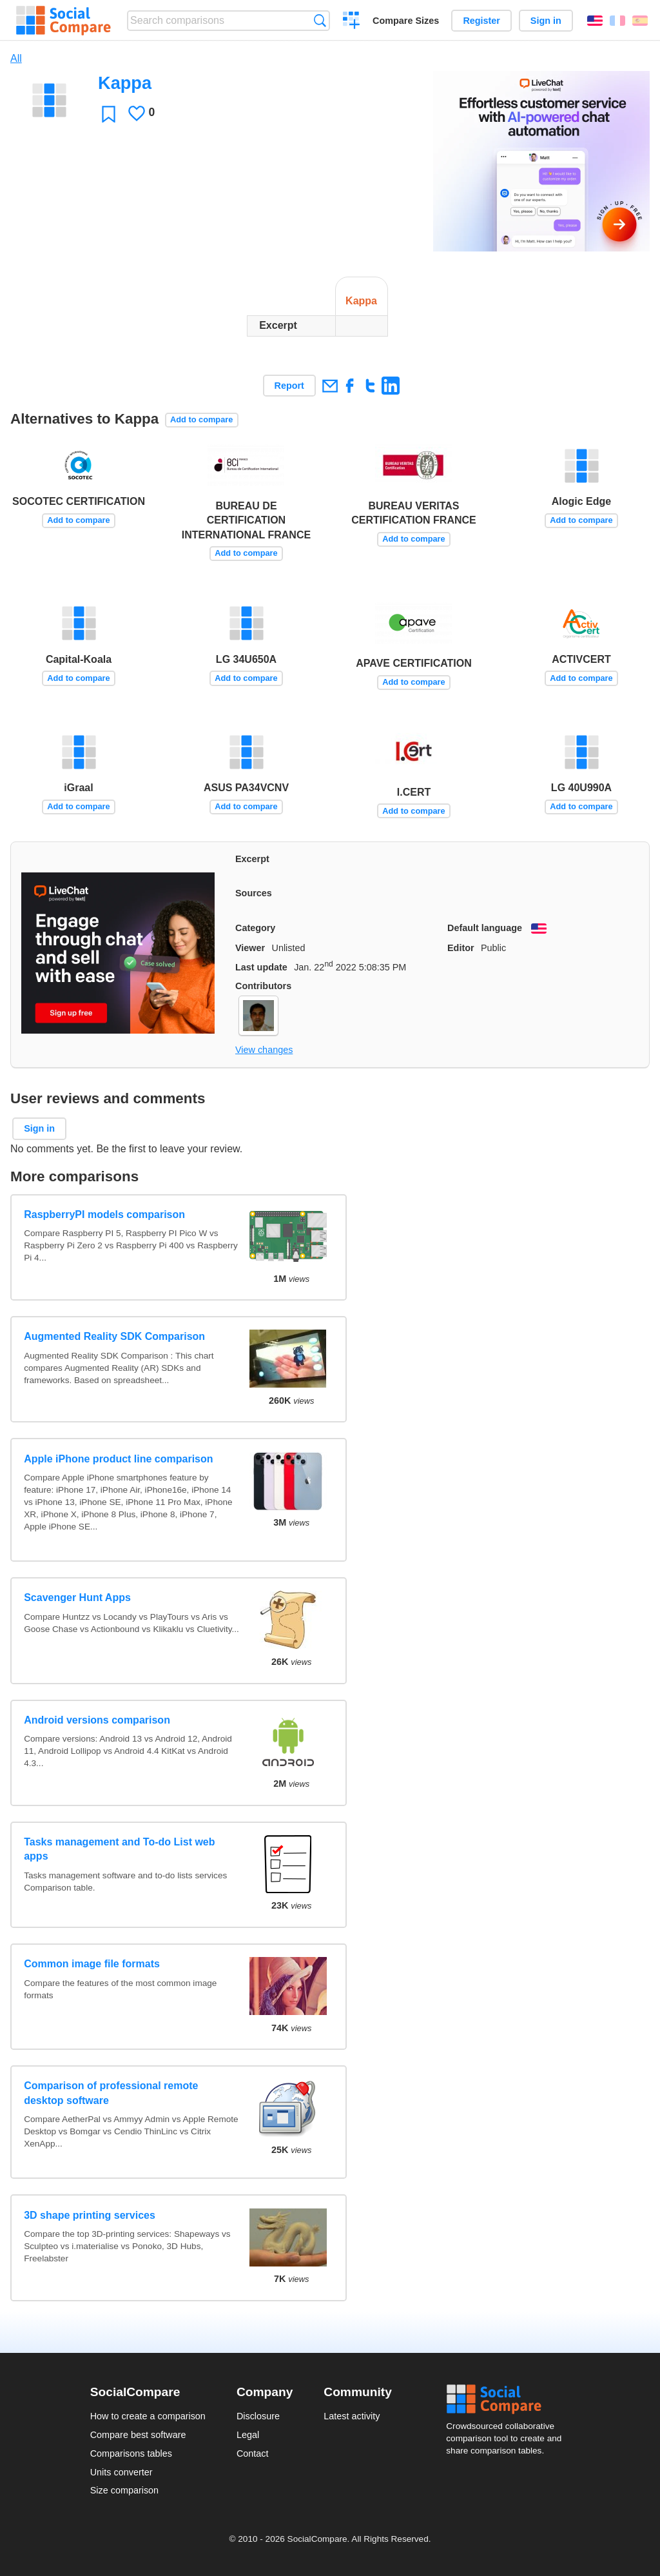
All (16, 58)
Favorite (108, 114)
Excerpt (252, 859)
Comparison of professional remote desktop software (111, 2092)
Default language (484, 928)
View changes (264, 1050)
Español (640, 20)
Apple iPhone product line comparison (118, 1458)
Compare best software (138, 2435)
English (595, 20)
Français (617, 20)
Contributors (263, 986)
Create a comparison (351, 22)
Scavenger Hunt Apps (77, 1597)
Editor (460, 948)
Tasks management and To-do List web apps (119, 1849)
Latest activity (352, 2416)
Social (508, 2399)
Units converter (121, 2472)
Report (289, 385)
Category (255, 928)
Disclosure (258, 2416)
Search (320, 20)
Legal (248, 2435)
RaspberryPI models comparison (104, 1214)
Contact (253, 2453)
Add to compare (201, 419)
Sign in (545, 20)
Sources (253, 893)
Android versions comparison (97, 1720)
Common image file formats (92, 1963)
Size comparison (124, 2490)
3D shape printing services (89, 2215)
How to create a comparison (148, 2416)
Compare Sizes (406, 20)
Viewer (250, 948)
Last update (261, 967)
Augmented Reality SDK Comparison (114, 1336)
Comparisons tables (131, 2453)
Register (481, 20)
